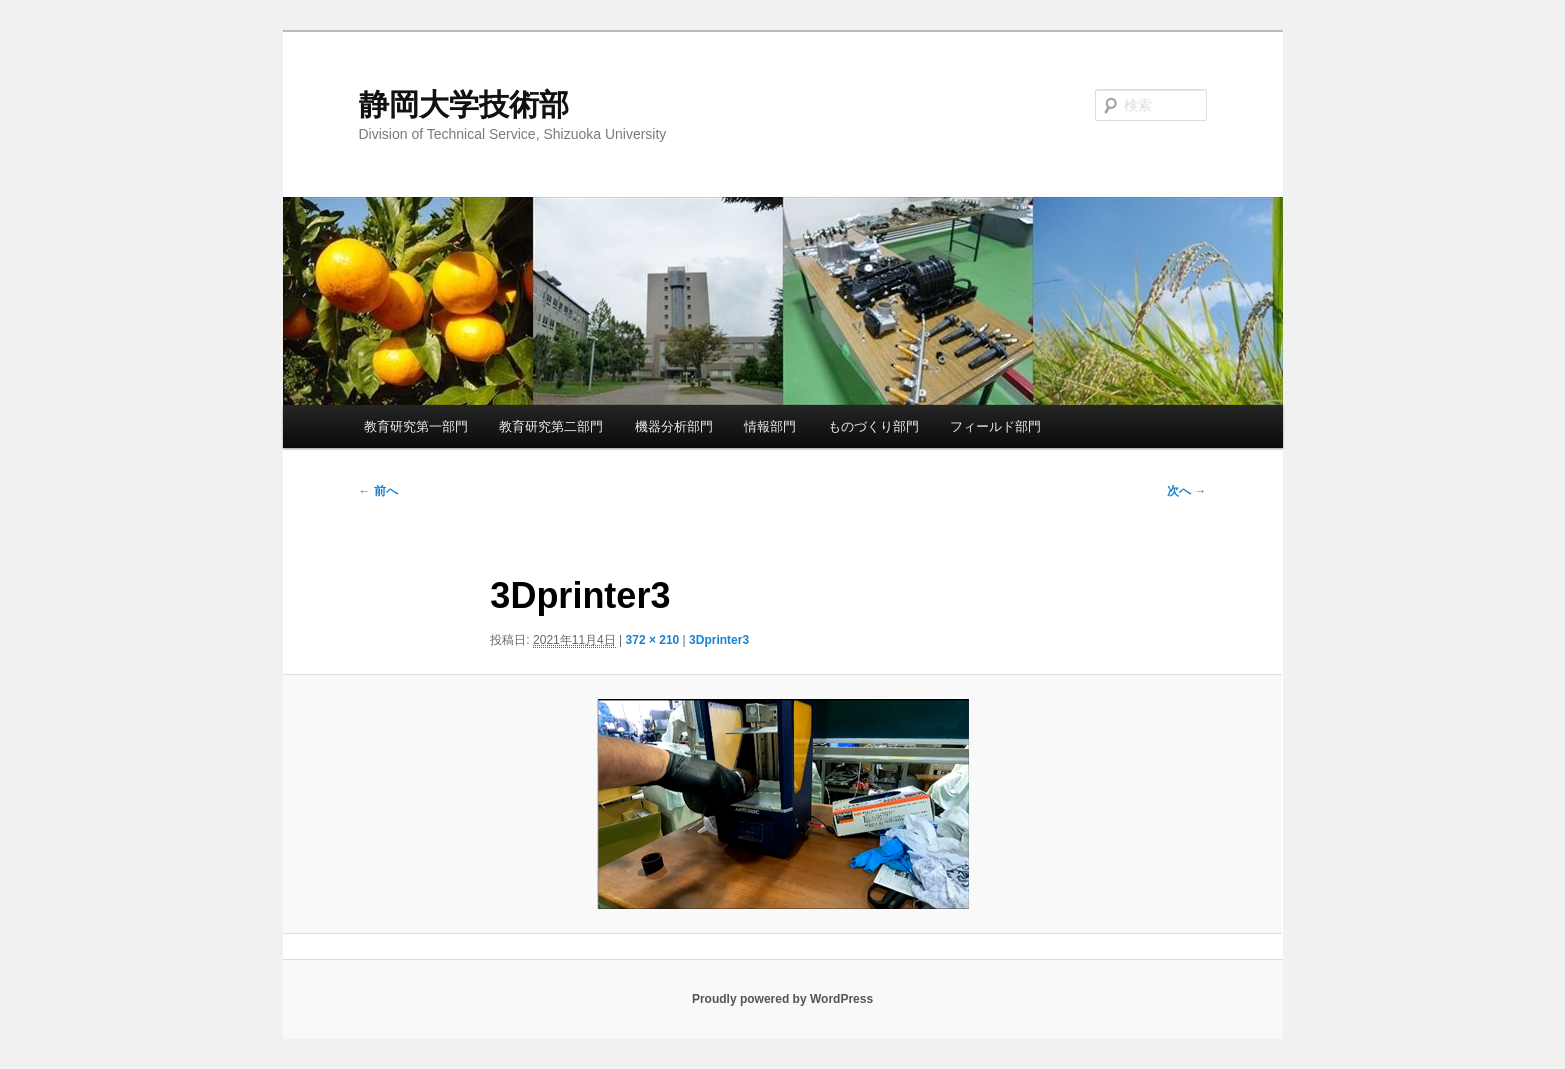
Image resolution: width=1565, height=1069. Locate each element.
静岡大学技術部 (464, 104)
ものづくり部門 (873, 426)
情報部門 (770, 426)
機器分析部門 (674, 426)
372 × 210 (653, 640)
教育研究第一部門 (416, 426)
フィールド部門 (995, 426)
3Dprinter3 (719, 640)
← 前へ (378, 491)
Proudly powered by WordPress (782, 999)
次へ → (1186, 491)
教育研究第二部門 (551, 426)
